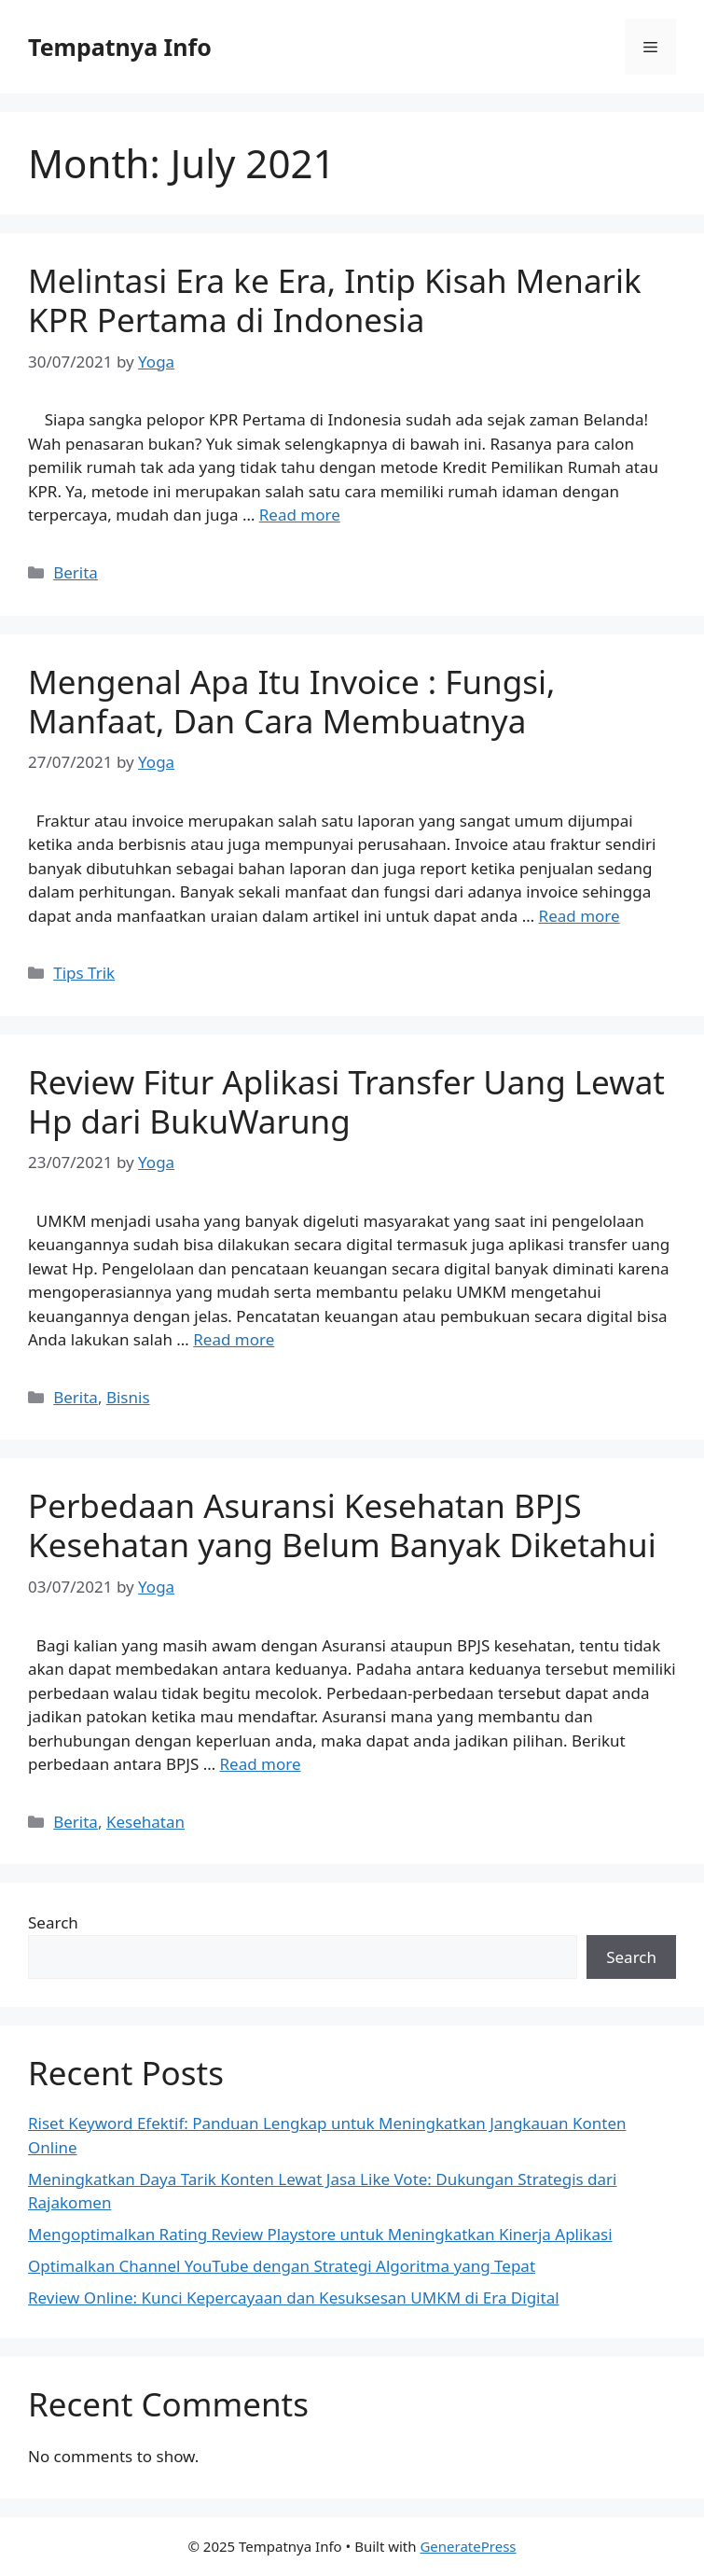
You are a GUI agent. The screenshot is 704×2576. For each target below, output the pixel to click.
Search (53, 1922)
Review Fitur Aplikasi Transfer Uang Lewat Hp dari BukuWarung (346, 1101)
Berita (75, 572)
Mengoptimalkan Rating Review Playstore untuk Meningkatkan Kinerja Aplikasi (320, 2234)
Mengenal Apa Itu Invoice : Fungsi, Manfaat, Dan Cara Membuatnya (291, 701)
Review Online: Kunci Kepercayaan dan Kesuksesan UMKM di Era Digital (293, 2297)
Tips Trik (84, 972)
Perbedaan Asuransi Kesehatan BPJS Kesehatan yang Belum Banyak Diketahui (342, 1524)
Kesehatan (145, 1821)
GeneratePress (468, 2546)
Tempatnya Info (120, 47)
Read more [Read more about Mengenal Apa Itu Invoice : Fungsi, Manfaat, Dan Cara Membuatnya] (579, 915)
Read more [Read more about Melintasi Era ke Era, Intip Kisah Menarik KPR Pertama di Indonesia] (299, 514)
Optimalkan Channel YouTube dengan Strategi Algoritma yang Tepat (281, 2266)
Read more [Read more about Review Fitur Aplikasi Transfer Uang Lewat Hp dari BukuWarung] (233, 1339)
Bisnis (128, 1397)
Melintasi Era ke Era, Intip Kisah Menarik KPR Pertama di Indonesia (335, 299)
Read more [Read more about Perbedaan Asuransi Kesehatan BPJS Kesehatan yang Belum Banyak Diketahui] (260, 1764)
